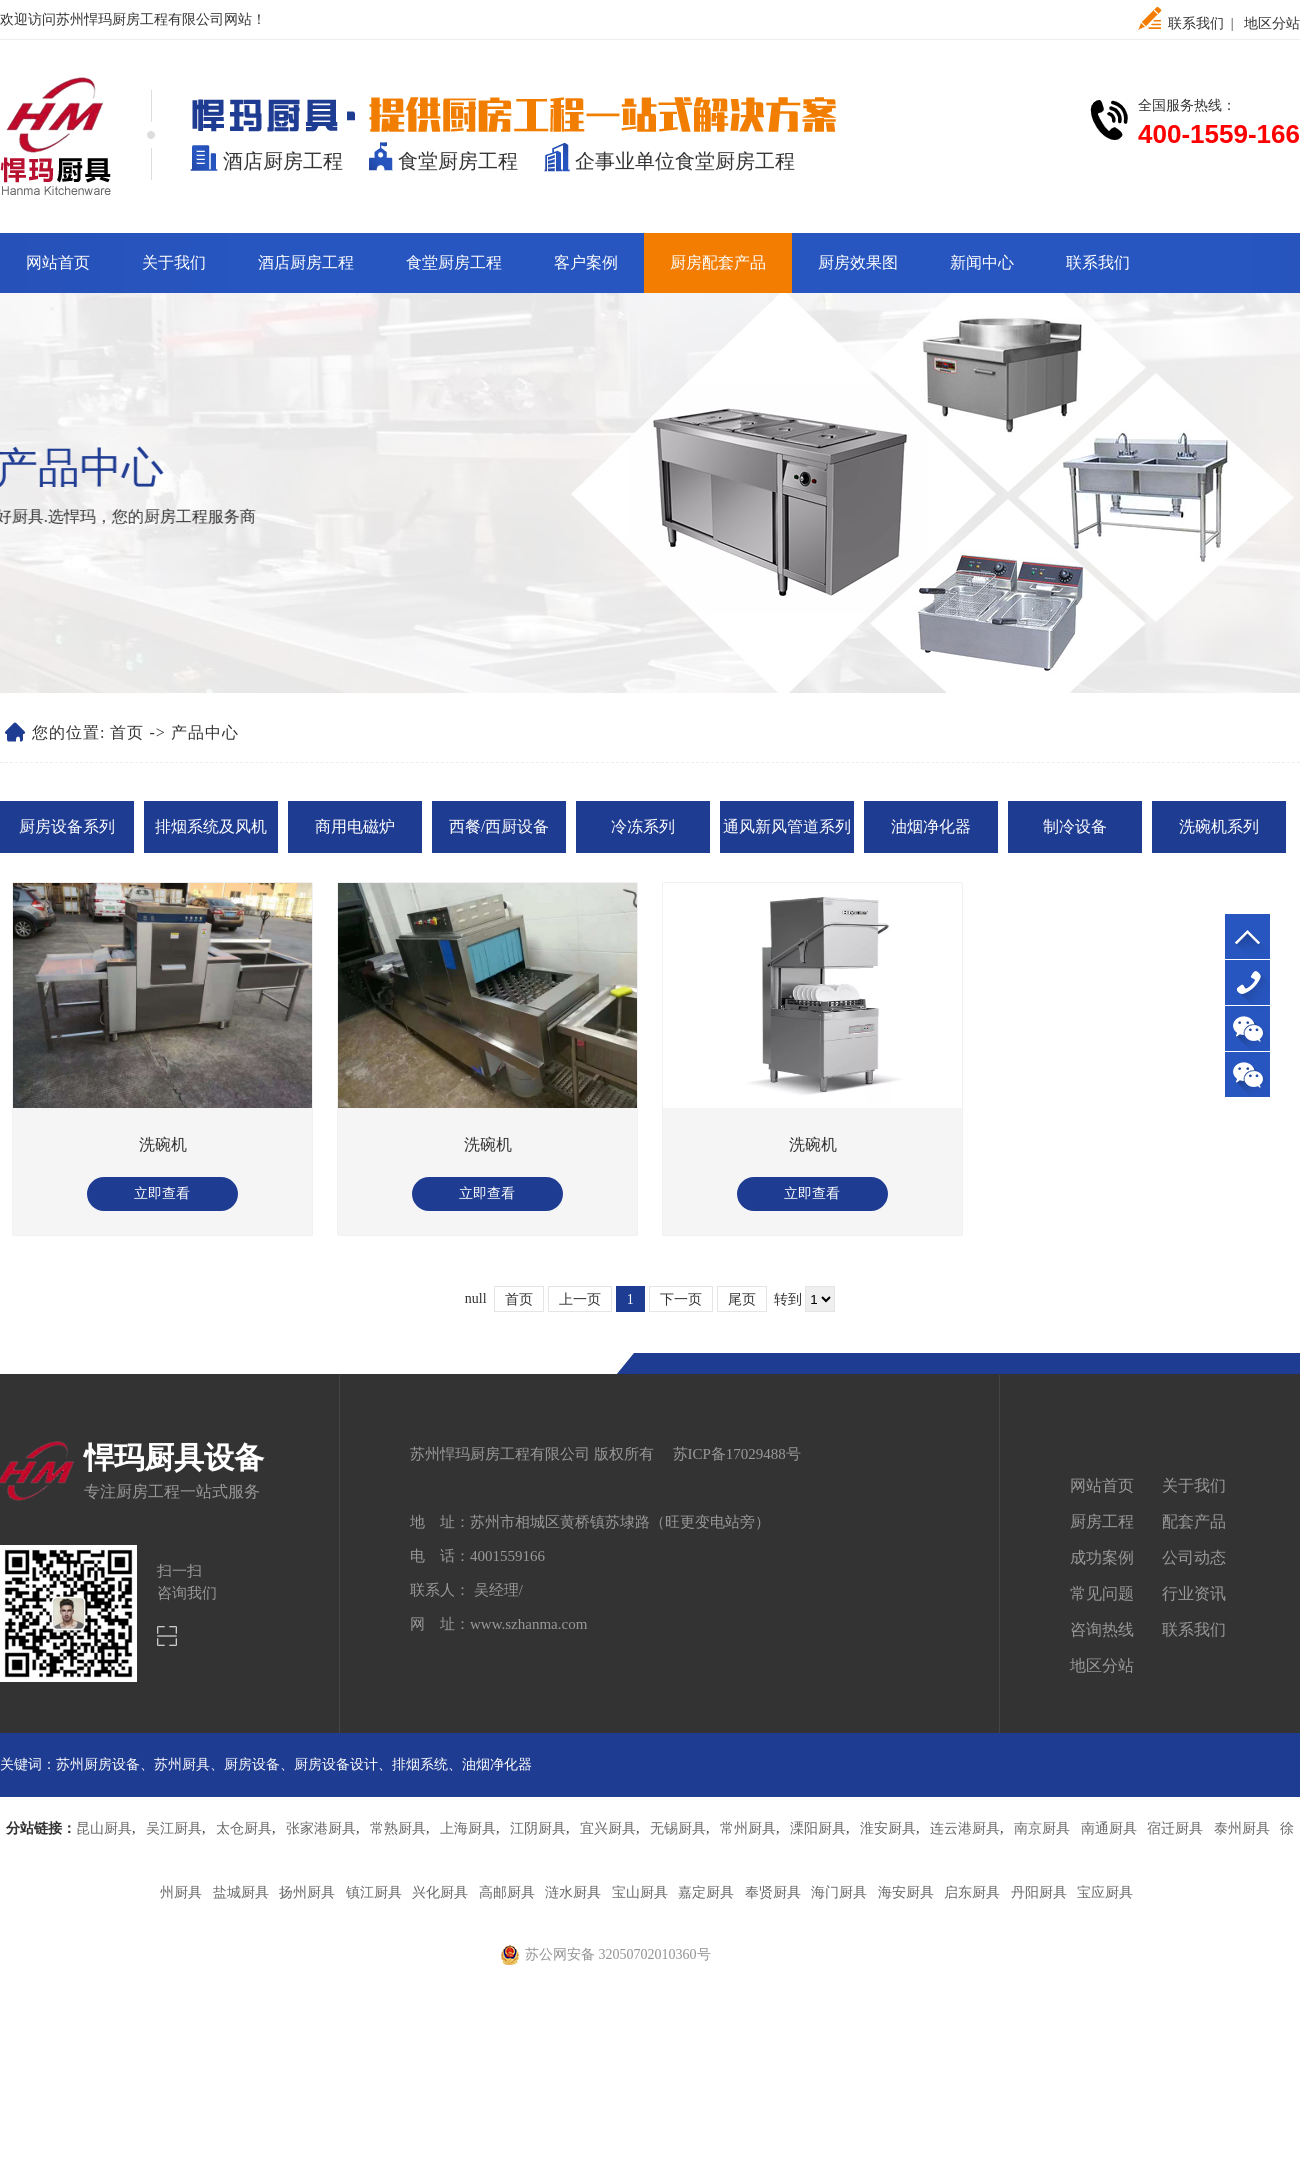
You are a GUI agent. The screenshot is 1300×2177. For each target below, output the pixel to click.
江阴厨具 (538, 1828)
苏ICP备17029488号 (737, 1454)
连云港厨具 (965, 1828)
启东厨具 (972, 1892)
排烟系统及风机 (211, 826)
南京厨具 (1042, 1828)
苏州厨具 (182, 1764)
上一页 (580, 1299)
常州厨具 (748, 1828)
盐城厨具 (241, 1892)
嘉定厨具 (706, 1892)
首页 (127, 732)
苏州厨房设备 (98, 1764)
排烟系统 (420, 1764)
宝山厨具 (640, 1892)
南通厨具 (1109, 1828)
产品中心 (205, 732)
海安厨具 (906, 1892)
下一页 (681, 1299)
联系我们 (1196, 23)
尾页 (742, 1299)
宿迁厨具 (1175, 1828)
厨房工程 (1102, 1521)
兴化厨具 (440, 1892)
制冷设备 (1075, 826)
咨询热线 (1102, 1629)
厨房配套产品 (718, 262)
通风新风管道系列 (787, 826)
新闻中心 (982, 262)
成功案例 (1102, 1557)
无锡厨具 (678, 1828)
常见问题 (1102, 1593)
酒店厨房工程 (306, 262)
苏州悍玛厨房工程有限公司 (140, 19)
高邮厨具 (507, 1892)
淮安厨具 (888, 1828)
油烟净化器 (931, 826)
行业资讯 (1194, 1593)
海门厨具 (839, 1892)
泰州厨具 (1242, 1828)
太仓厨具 (244, 1828)
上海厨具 (468, 1828)
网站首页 (58, 262)
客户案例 (586, 262)
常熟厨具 (398, 1828)
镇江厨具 (374, 1892)
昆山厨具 (104, 1828)
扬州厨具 (307, 1892)
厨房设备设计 (336, 1764)
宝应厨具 (1105, 1892)
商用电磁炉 (355, 826)
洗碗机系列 (1219, 826)
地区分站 (1272, 23)
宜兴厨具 (608, 1828)
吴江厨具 (174, 1828)
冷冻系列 (643, 826)
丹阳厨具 (1039, 1892)
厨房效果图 (858, 262)
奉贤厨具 (773, 1892)
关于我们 (174, 262)
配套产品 (1194, 1521)
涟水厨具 (573, 1892)
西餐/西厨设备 (499, 826)
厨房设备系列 (67, 826)
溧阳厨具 (818, 1828)
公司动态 (1194, 1557)
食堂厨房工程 (454, 262)
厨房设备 (252, 1764)
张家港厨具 (321, 1828)
